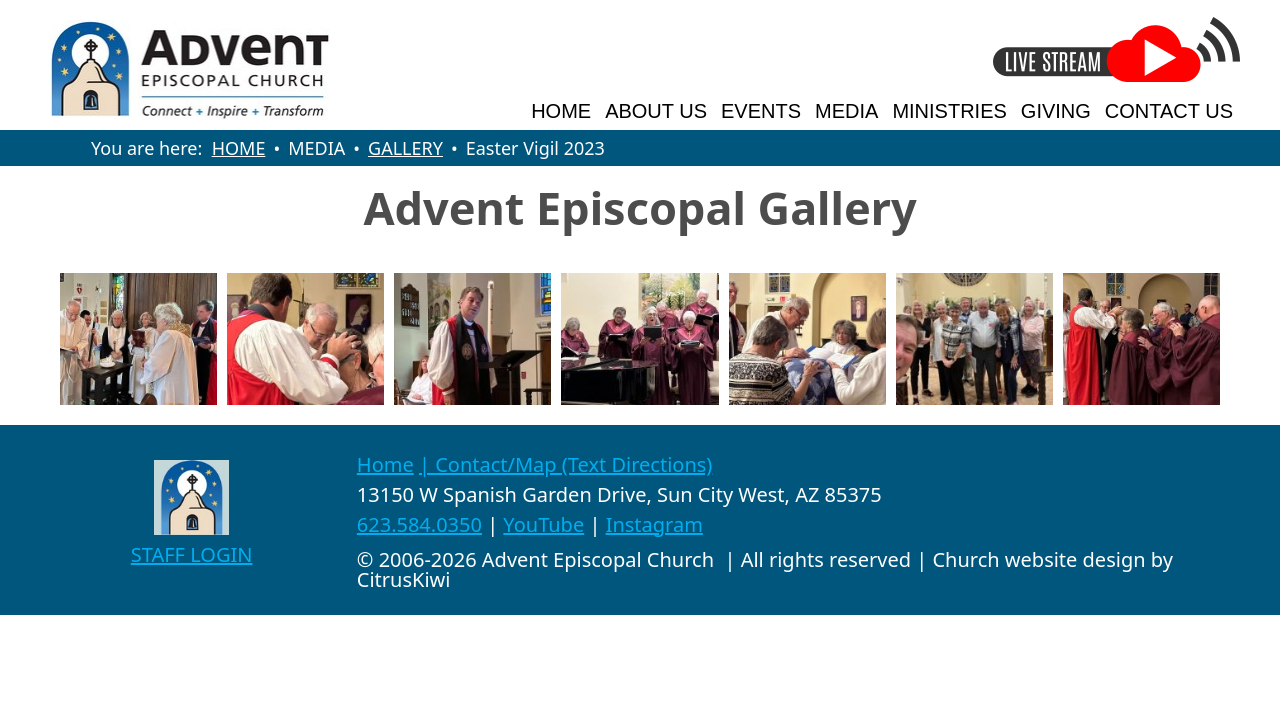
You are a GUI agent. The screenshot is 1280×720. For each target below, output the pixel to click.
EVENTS (761, 111)
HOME (561, 111)
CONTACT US (1169, 111)
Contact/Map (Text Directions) (573, 464)
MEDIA (846, 111)
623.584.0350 (419, 524)
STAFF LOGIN (192, 554)
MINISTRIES (949, 111)
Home (385, 464)
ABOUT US (656, 111)
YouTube (543, 524)
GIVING (1056, 111)
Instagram (654, 524)
